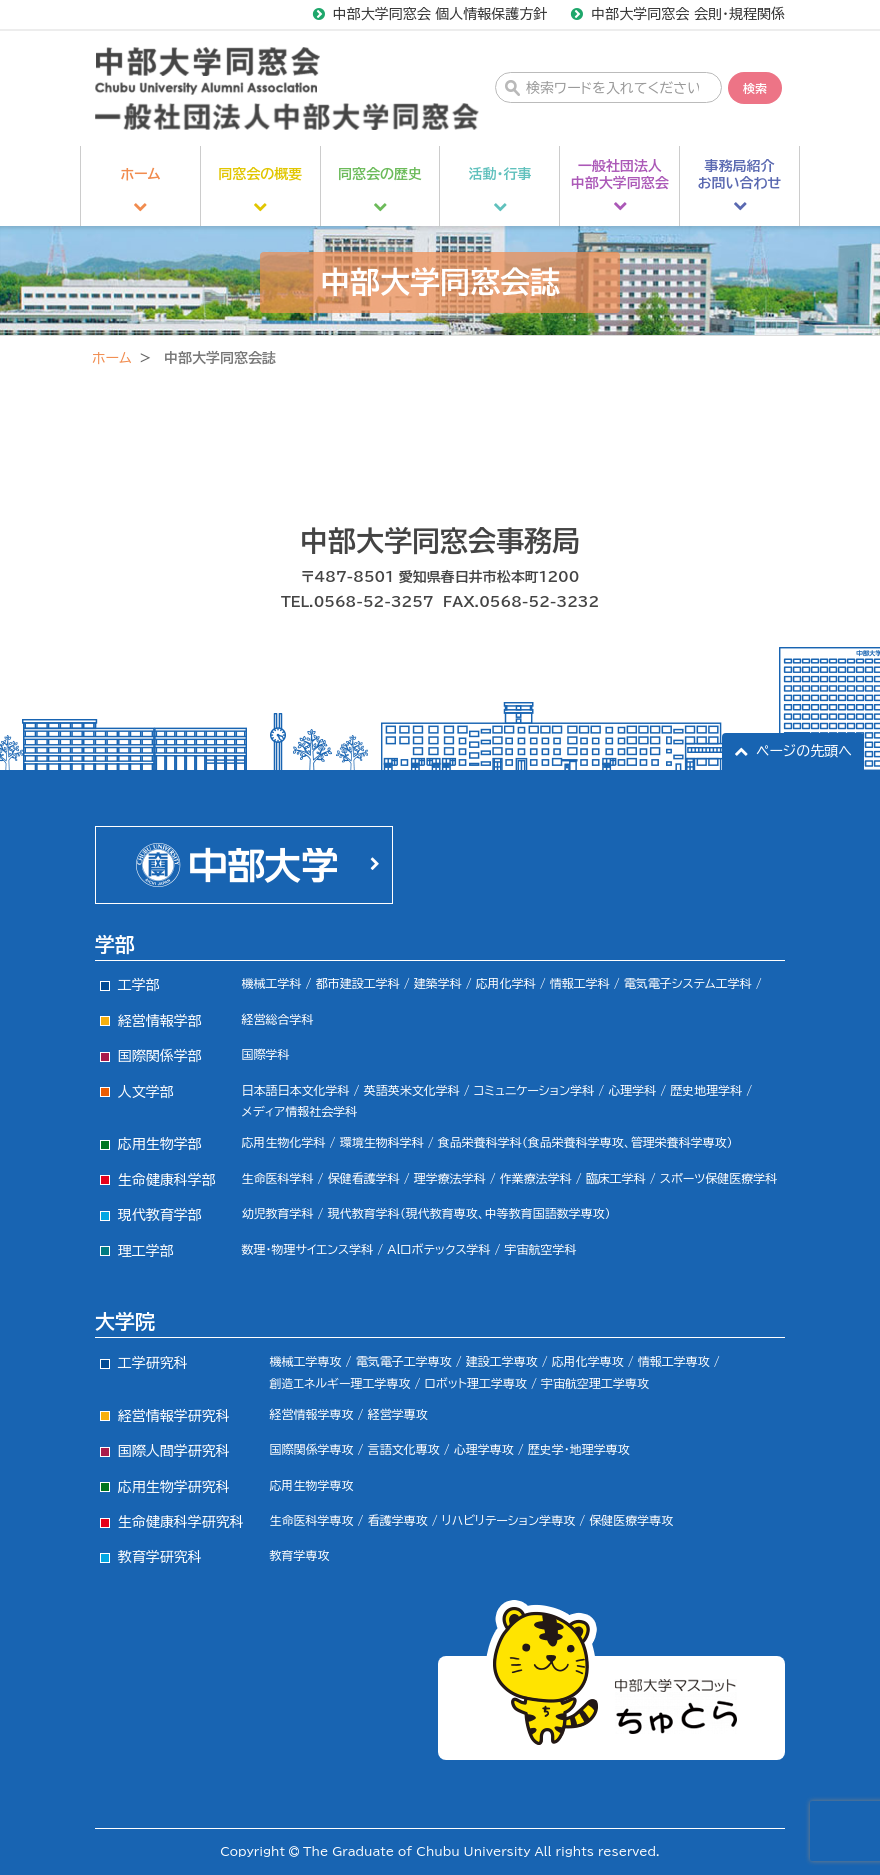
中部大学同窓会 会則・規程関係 (688, 14)
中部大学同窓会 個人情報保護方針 (440, 14)
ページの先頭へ (804, 751)
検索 (755, 88)
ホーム (111, 358)
